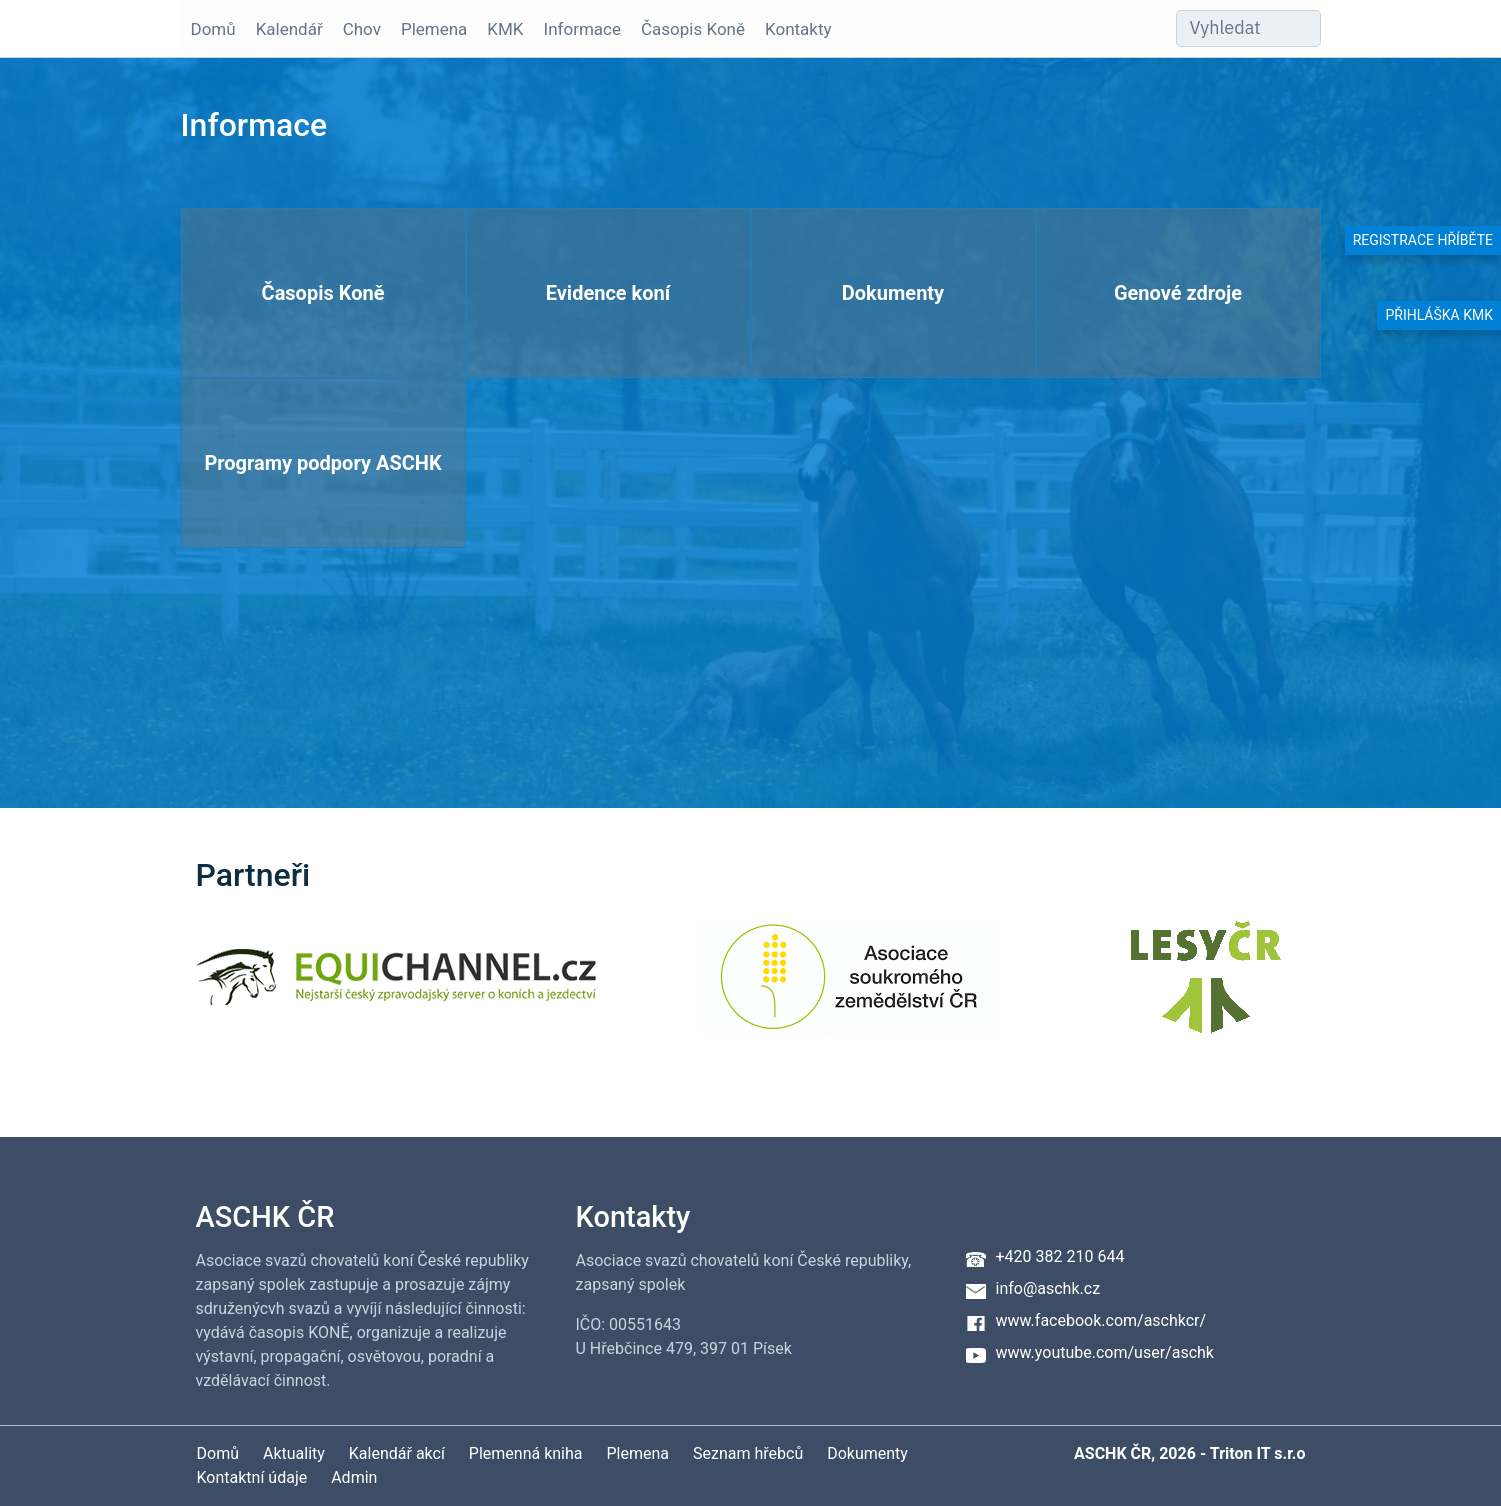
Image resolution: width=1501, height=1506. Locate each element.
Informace (582, 29)
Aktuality (294, 1453)
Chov (362, 29)
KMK (505, 29)
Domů (213, 29)
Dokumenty (867, 1453)
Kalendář (289, 29)
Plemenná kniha (526, 1453)
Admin (354, 1477)
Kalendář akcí (397, 1453)
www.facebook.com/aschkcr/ (1101, 1320)
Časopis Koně (693, 29)
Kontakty (798, 29)
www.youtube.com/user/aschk (1105, 1352)
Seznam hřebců (748, 1453)
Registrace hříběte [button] (1423, 240)
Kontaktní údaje (252, 1477)
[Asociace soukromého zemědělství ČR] (850, 989)
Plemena (434, 29)
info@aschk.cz (1048, 1288)
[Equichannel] (396, 989)
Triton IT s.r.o (1258, 1453)
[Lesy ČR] (1206, 989)
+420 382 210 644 (1060, 1256)
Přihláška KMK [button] (1439, 315)
